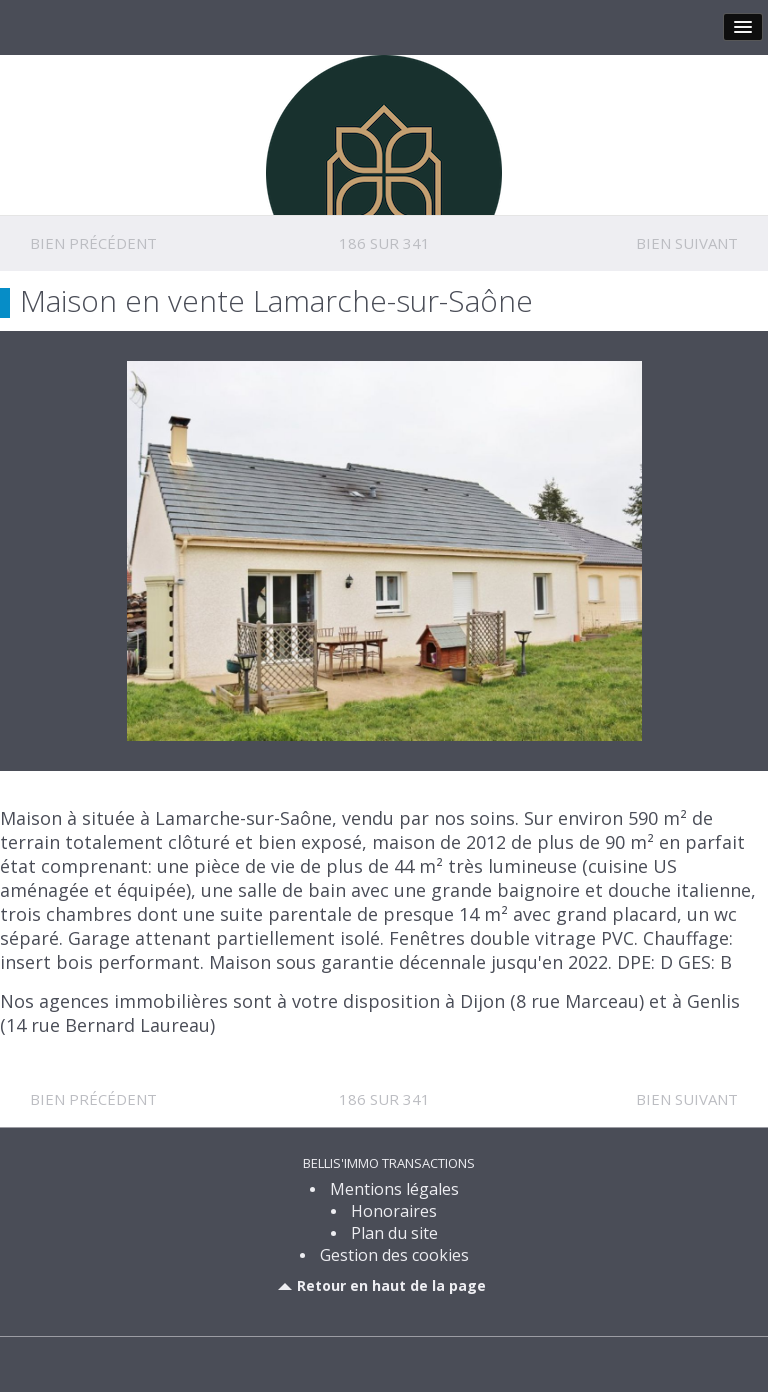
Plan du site (394, 1233)
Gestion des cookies (394, 1255)
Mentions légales (394, 1189)
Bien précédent (93, 243)
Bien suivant (687, 243)
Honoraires (394, 1211)
